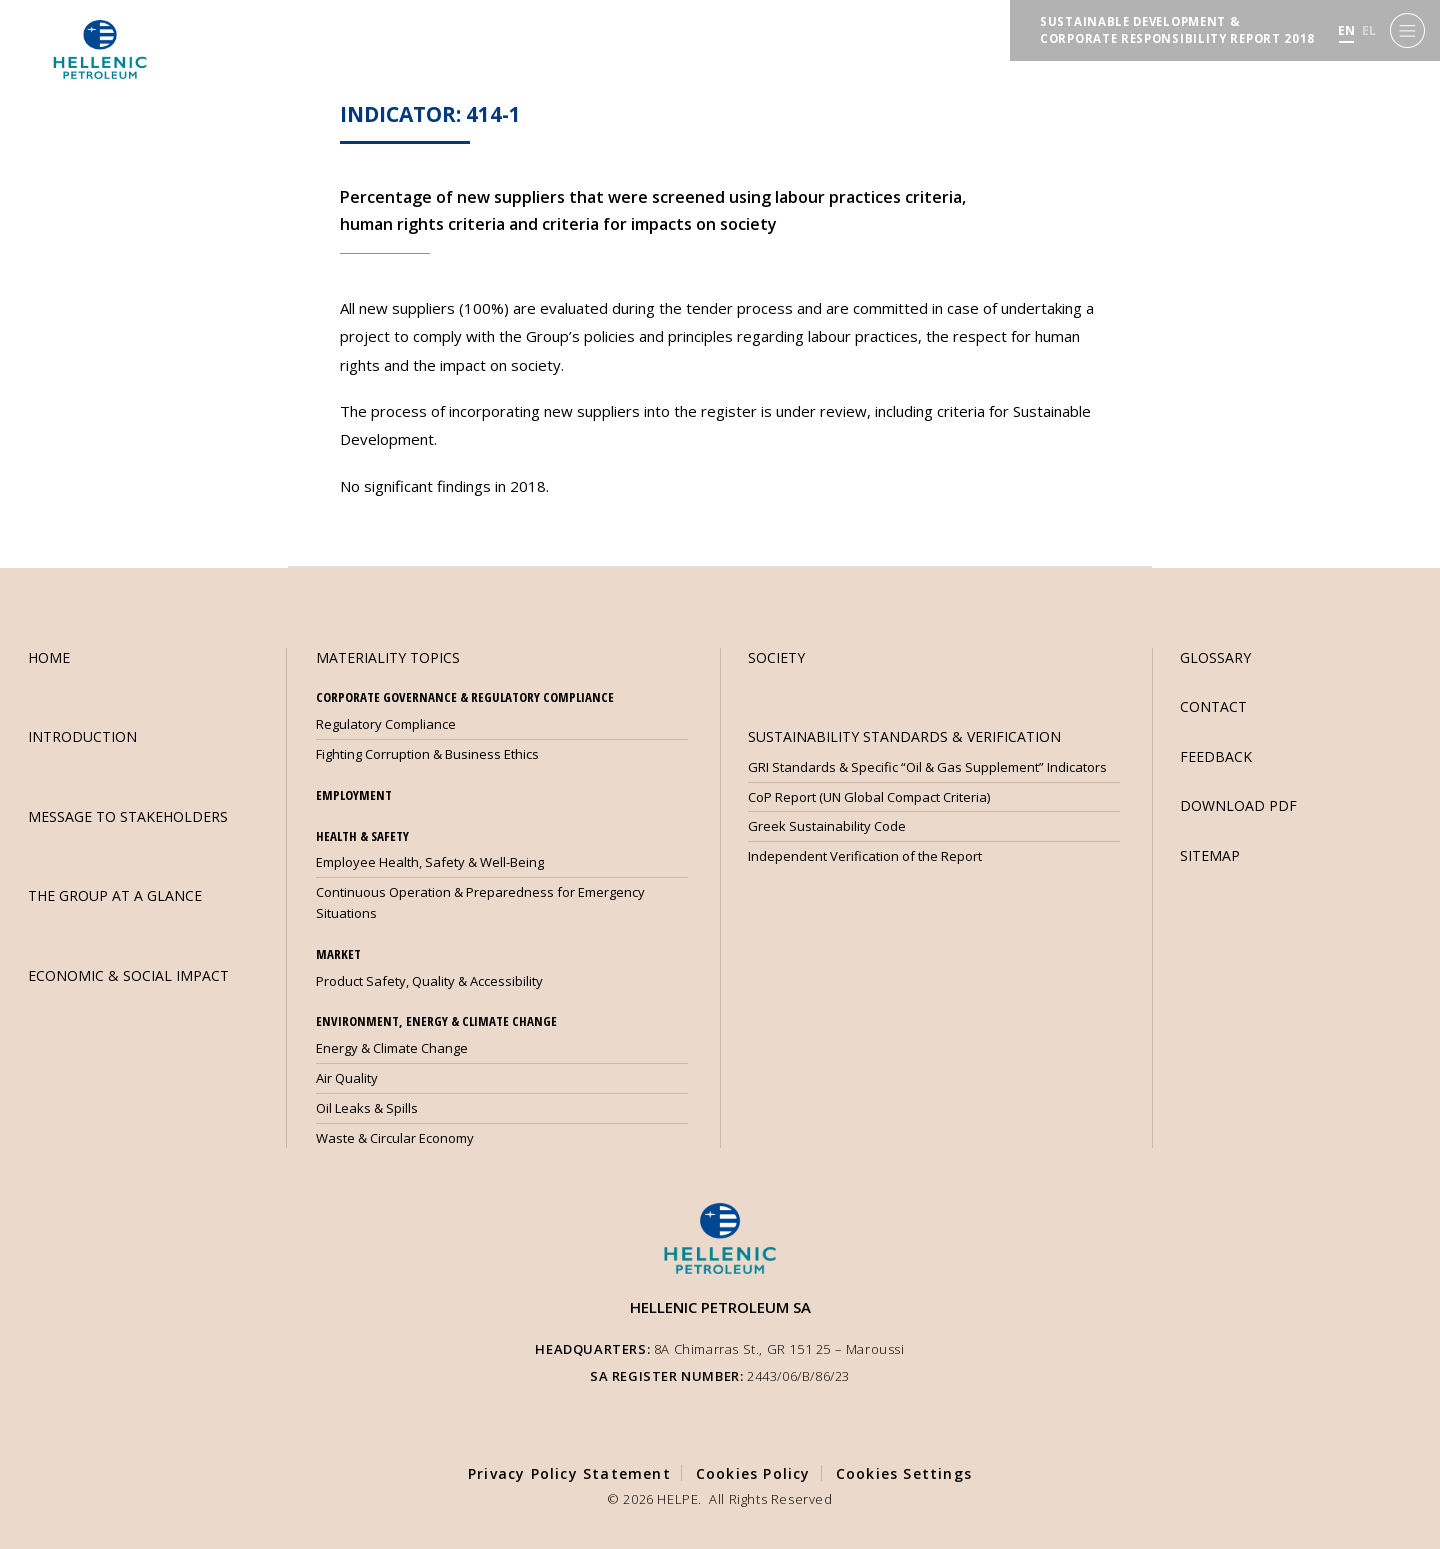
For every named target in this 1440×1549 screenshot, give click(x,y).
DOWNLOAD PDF (1238, 805)
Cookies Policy (753, 1473)
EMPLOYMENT (354, 795)
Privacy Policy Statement (569, 1473)
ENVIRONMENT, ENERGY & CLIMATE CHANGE (436, 1021)
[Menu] (1407, 30)
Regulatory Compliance (386, 724)
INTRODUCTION (82, 736)
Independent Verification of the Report (865, 856)
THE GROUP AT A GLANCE (115, 895)
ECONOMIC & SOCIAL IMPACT (128, 975)
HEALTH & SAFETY (362, 836)
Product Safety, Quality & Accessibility (429, 981)
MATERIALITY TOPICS (388, 657)
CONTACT (1213, 706)
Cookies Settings (904, 1473)
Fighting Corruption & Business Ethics (427, 754)
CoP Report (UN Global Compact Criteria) (869, 797)
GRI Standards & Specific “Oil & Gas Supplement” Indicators (927, 767)
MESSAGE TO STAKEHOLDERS (128, 816)
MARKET (338, 954)
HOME (49, 657)
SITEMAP (1210, 855)
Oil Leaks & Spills (367, 1108)
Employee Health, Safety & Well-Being (430, 862)
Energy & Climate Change (392, 1048)
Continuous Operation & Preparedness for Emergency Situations (480, 902)
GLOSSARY (1215, 657)
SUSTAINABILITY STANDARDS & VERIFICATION (904, 736)
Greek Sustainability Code (827, 826)
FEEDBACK (1216, 756)
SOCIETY (776, 657)
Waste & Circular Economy (395, 1138)
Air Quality (347, 1078)
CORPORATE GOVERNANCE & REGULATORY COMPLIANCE (465, 697)
